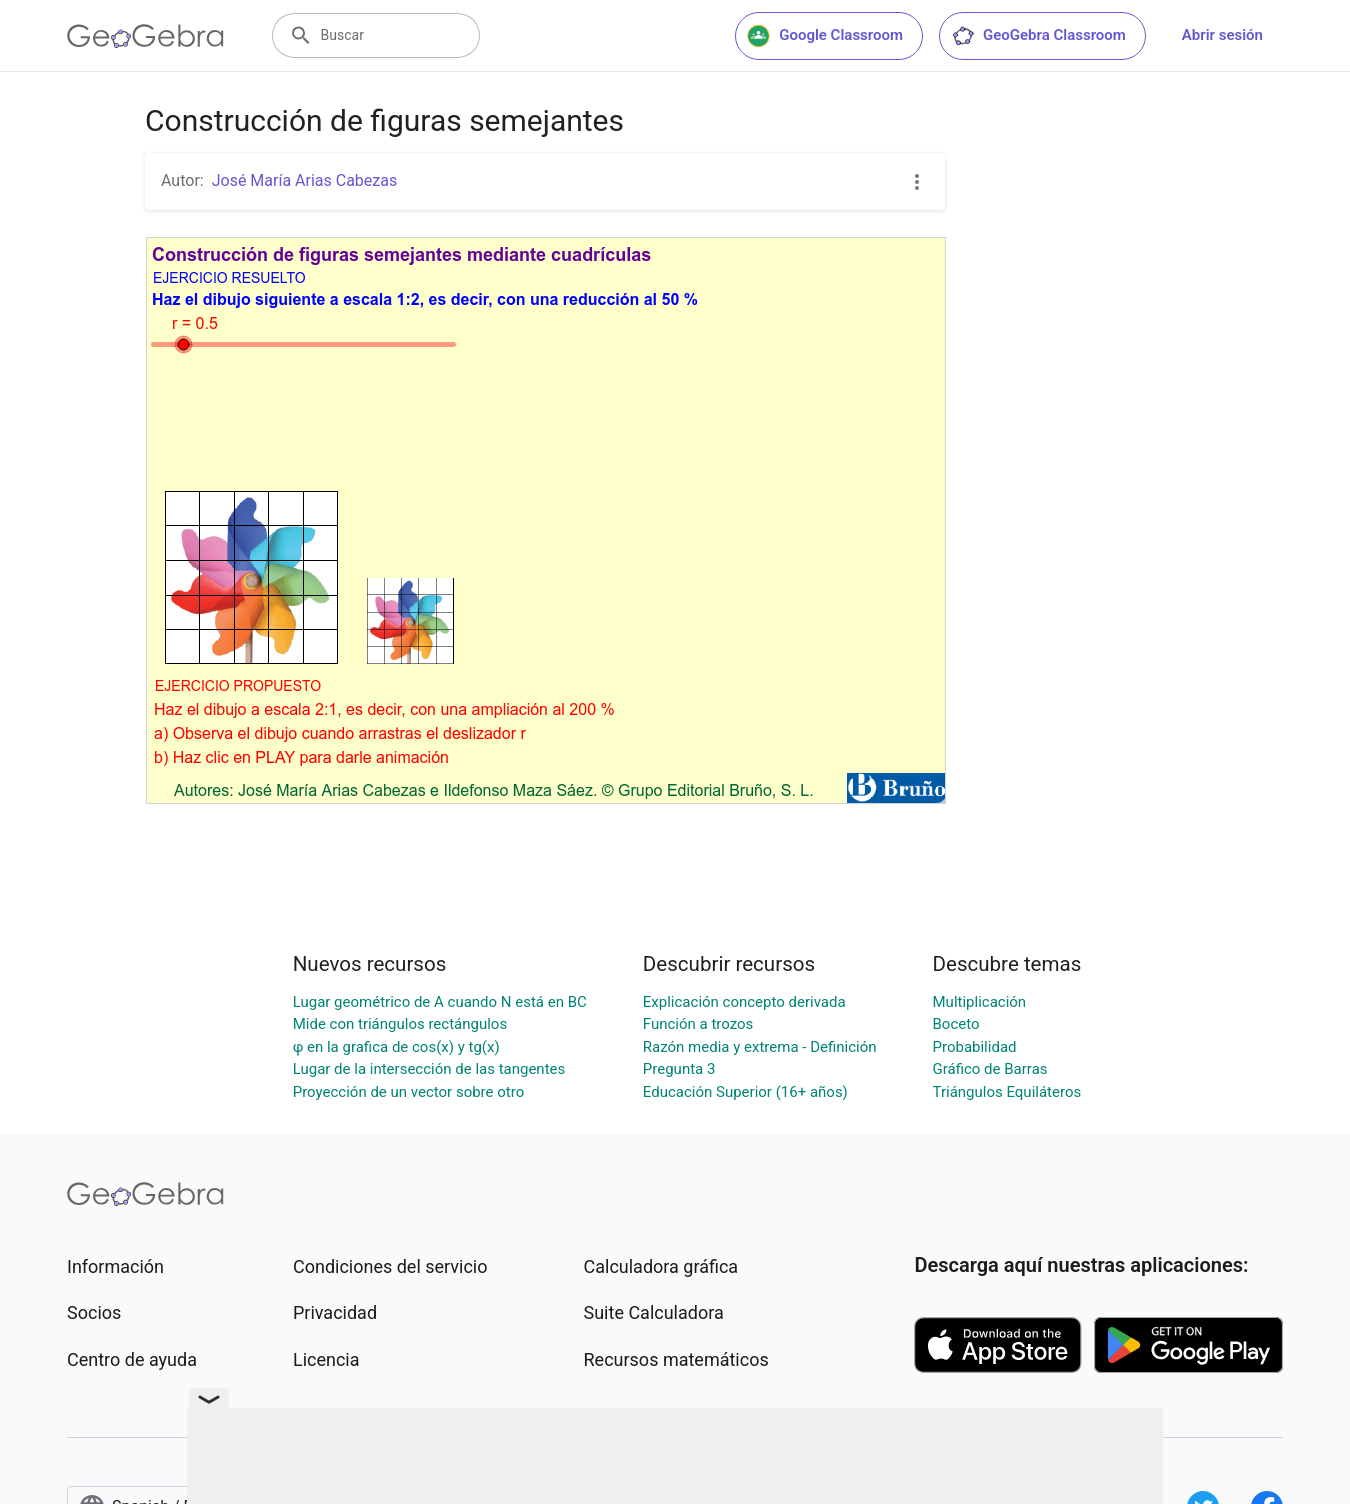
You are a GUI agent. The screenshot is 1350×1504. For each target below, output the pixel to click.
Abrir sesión (1222, 35)
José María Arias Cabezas (305, 180)
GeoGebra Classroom (1038, 36)
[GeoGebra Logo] (145, 36)
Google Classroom (825, 36)
